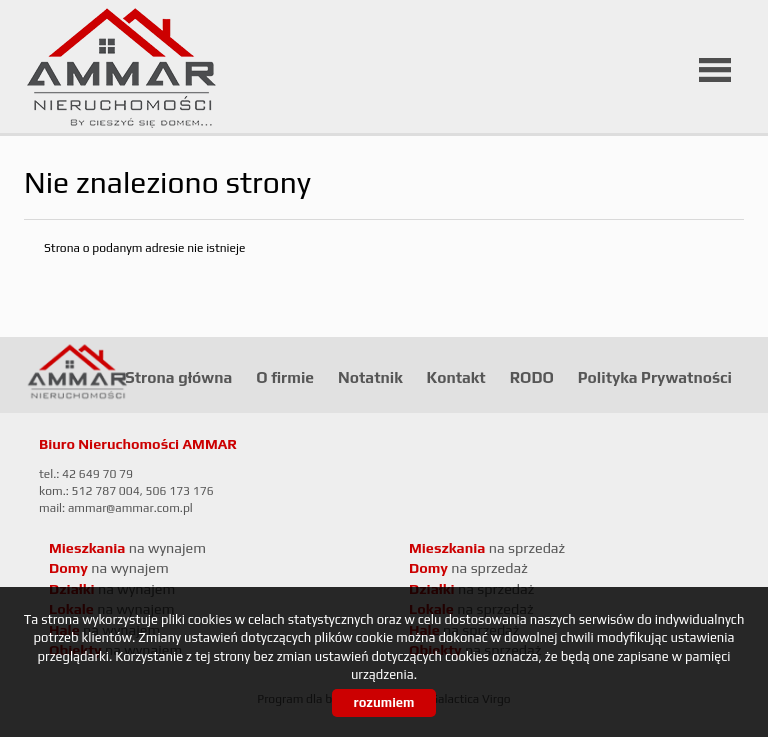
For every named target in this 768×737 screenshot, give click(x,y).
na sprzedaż (487, 548)
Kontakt (456, 377)
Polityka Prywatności (655, 377)
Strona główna (178, 377)
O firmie (285, 377)
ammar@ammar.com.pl (130, 508)
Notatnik (370, 377)
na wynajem (127, 548)
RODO (532, 377)
